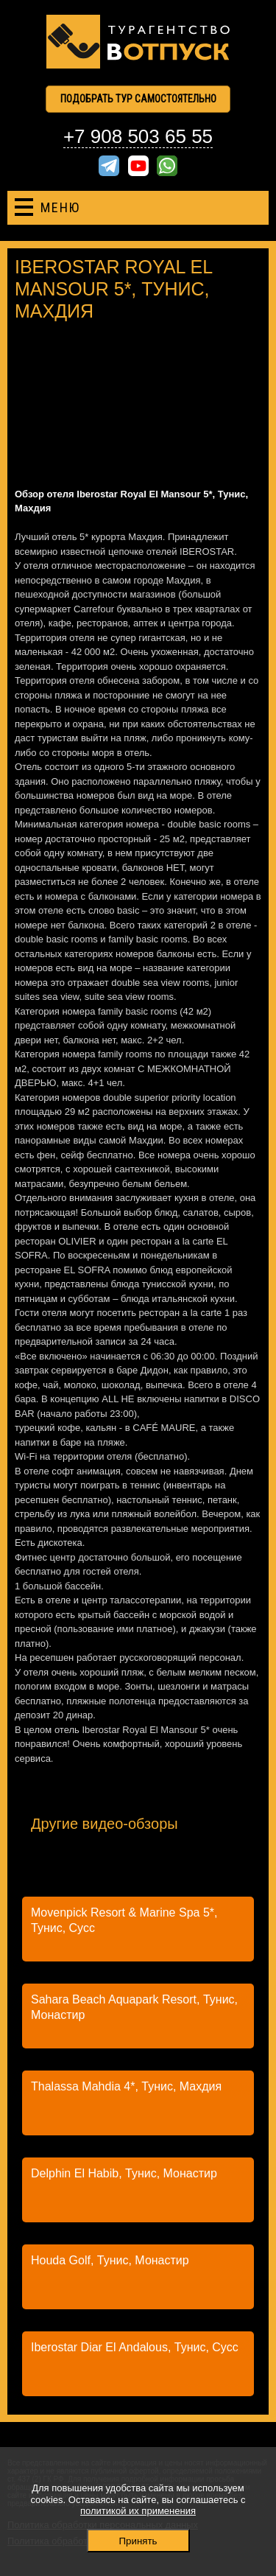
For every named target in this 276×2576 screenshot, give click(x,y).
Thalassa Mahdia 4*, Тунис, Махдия (126, 2086)
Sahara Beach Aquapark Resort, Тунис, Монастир (134, 2007)
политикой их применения (138, 2510)
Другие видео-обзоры (104, 1824)
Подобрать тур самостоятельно (138, 99)
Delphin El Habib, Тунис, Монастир (124, 2173)
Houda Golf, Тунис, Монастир (110, 2260)
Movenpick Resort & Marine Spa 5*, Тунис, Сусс (124, 1920)
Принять (137, 2541)
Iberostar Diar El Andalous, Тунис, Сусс (134, 2347)
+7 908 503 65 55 (138, 136)
